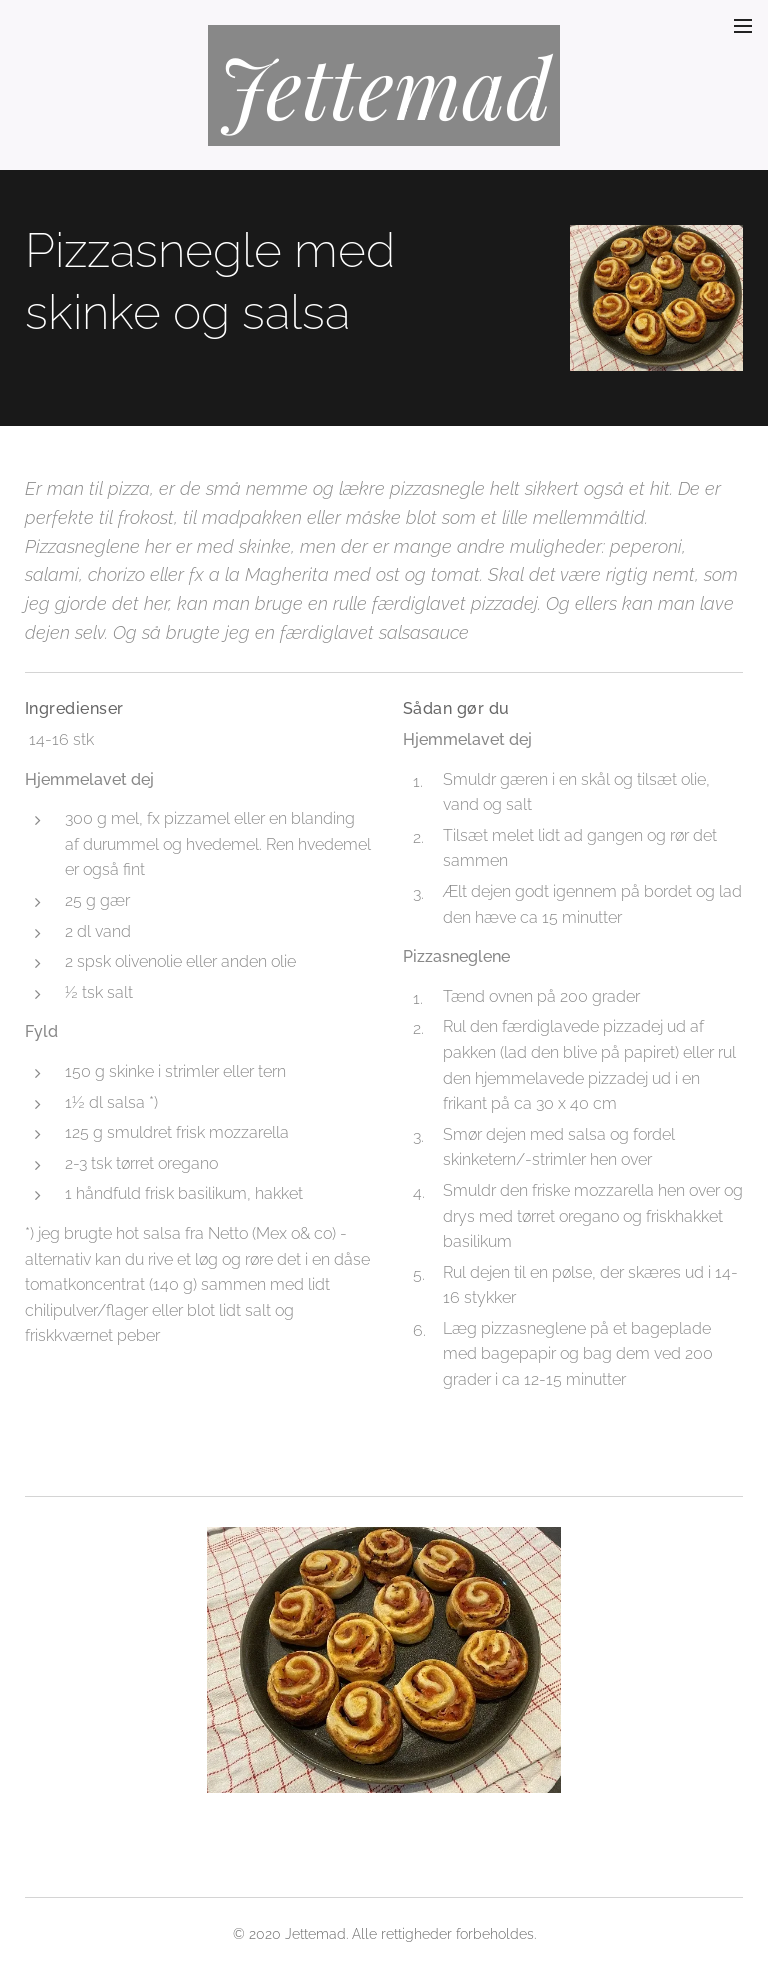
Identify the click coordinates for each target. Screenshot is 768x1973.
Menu (743, 26)
